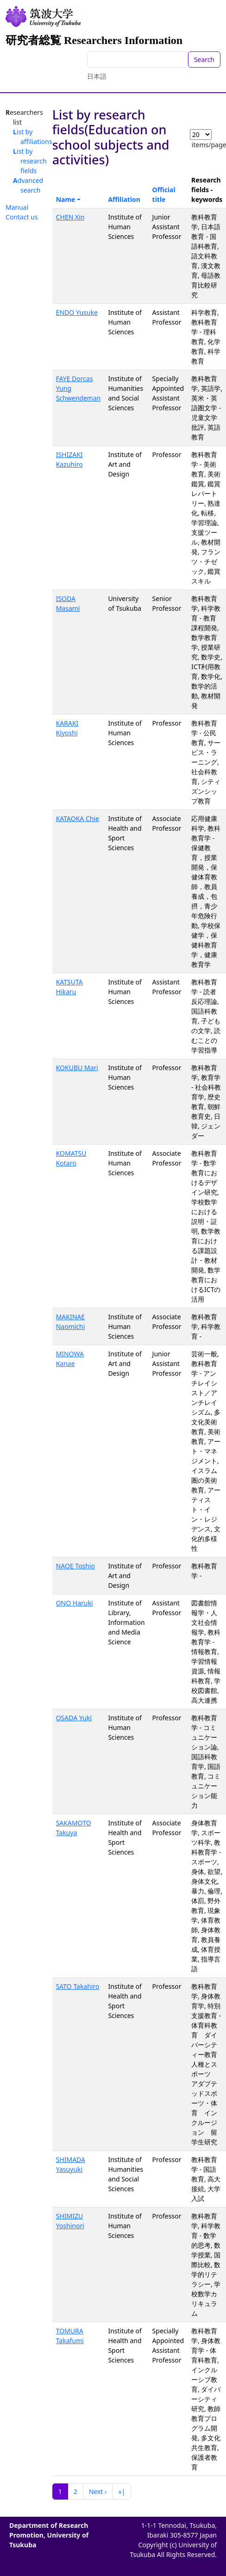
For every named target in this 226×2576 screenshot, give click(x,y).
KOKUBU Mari (77, 1067)
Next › (98, 2491)
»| (121, 2491)
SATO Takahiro (78, 1986)
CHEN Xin (70, 217)
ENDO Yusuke (77, 312)
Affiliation (124, 199)
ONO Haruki (74, 1602)
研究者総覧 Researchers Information (94, 40)
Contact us (22, 217)
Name (65, 199)
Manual (17, 207)
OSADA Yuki (74, 1717)
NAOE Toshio (75, 1565)
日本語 (97, 76)
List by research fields (30, 161)
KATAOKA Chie (77, 818)
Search (204, 59)
